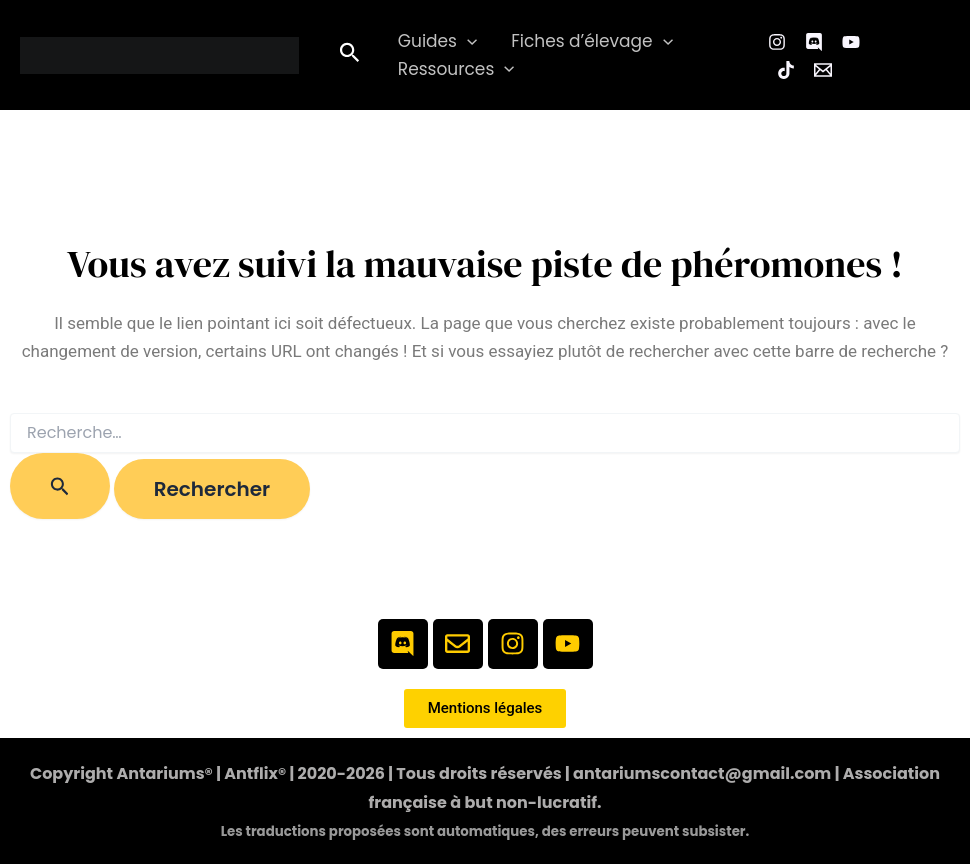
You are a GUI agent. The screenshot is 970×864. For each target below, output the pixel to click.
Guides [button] (437, 41)
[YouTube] (851, 42)
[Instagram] (777, 42)
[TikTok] (786, 70)
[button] (350, 55)
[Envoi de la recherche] (60, 486)
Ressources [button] (456, 69)
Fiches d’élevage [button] (592, 41)
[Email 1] (823, 70)
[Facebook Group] (814, 42)
